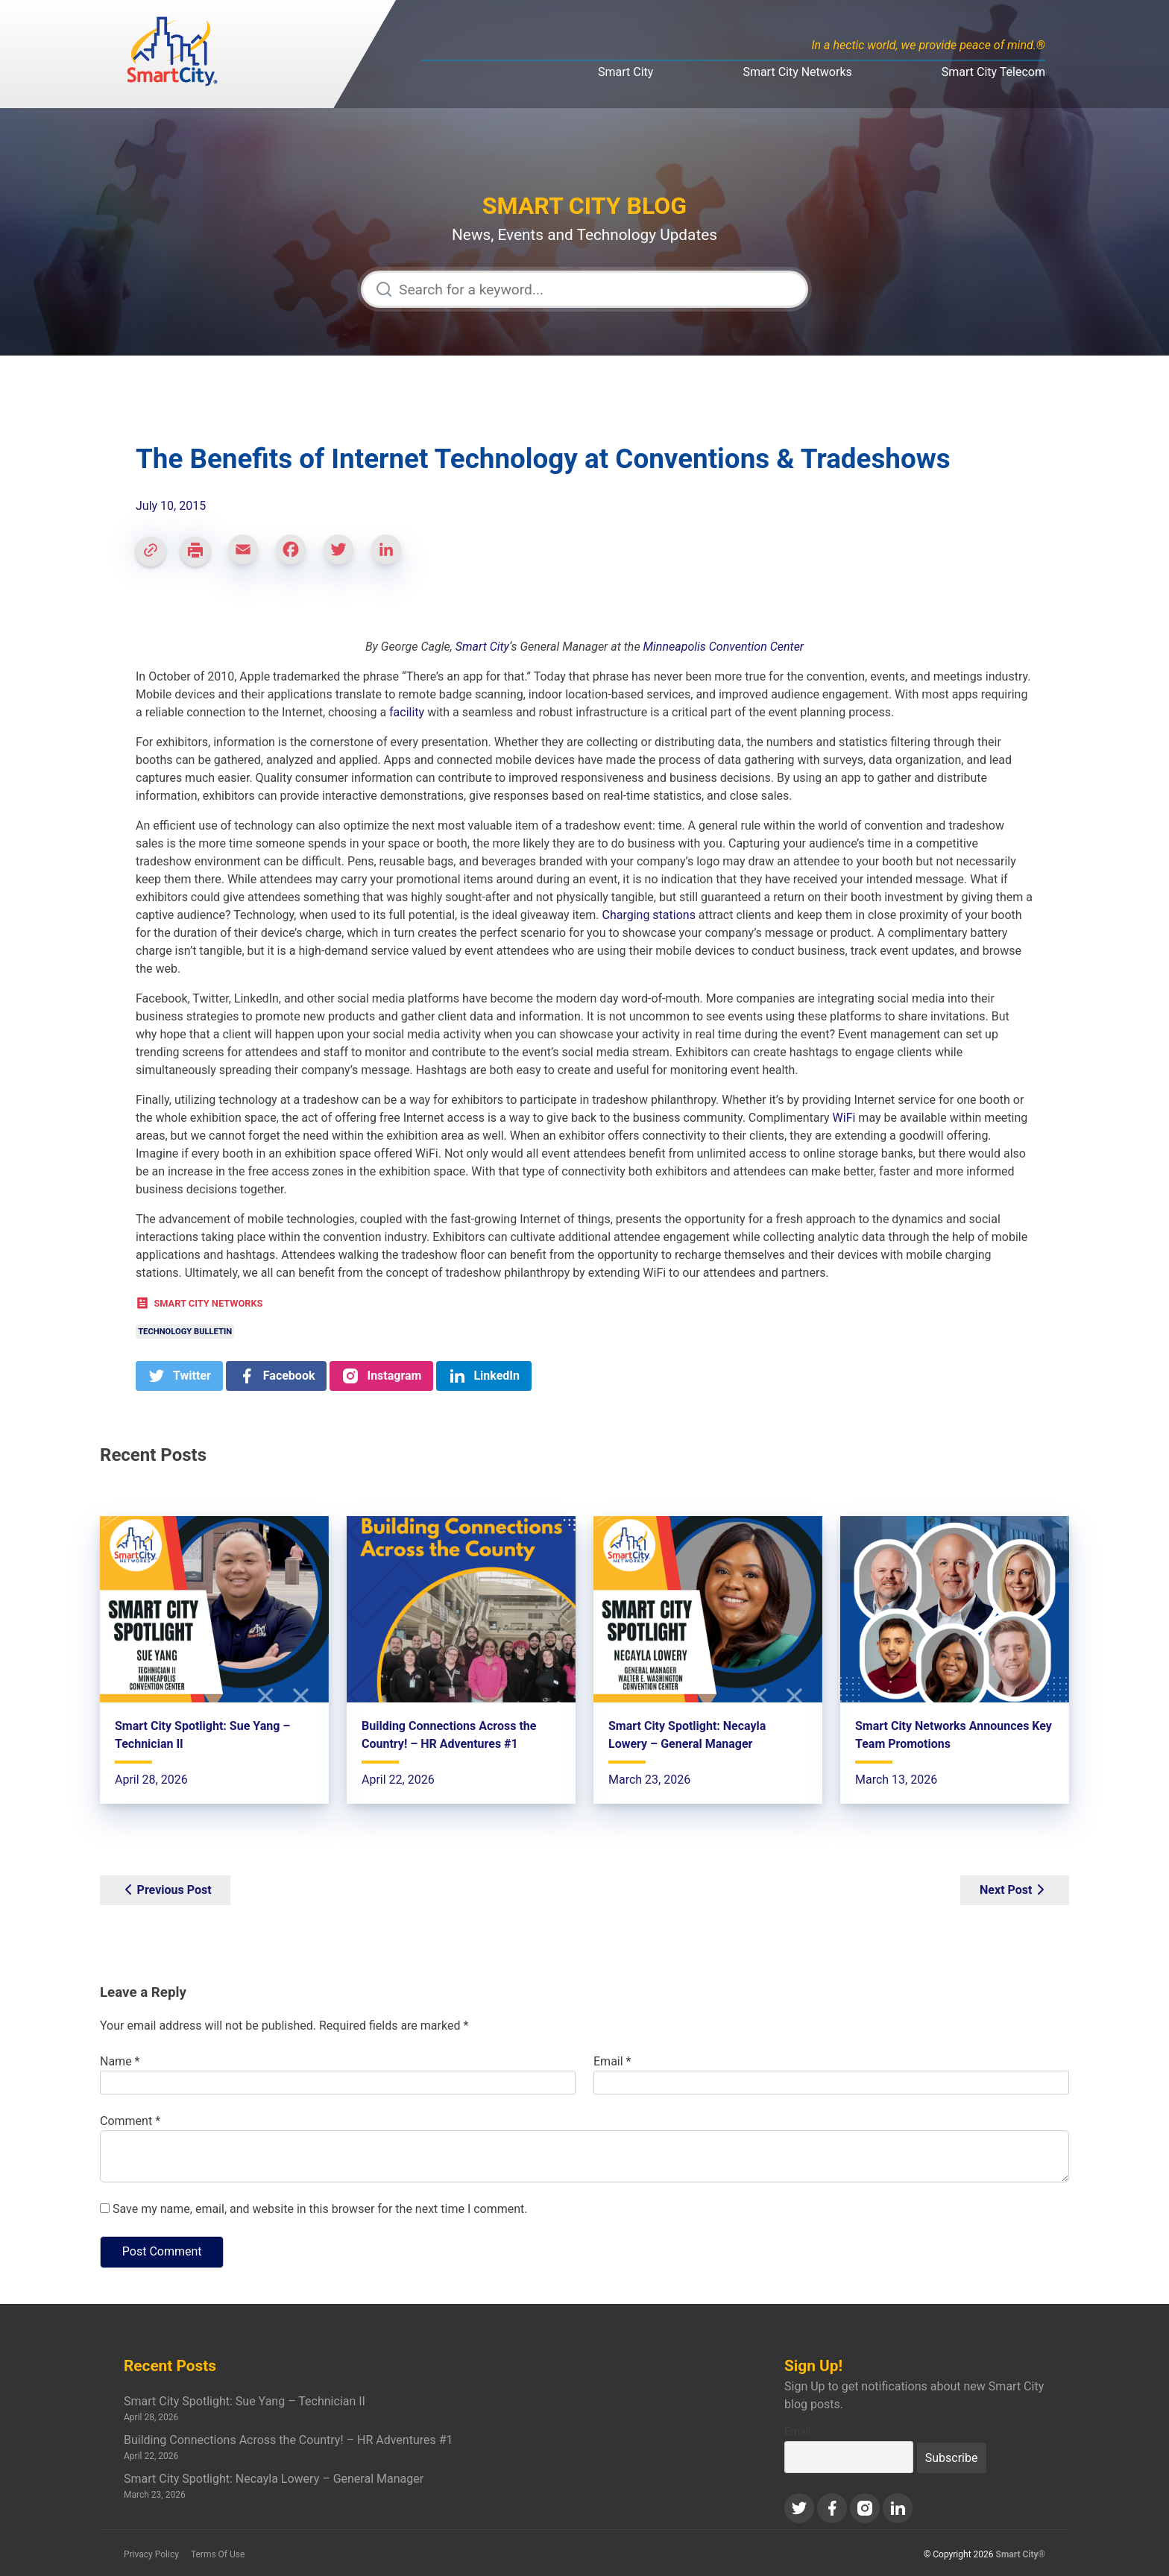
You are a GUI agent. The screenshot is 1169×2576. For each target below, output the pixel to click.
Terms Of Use (218, 2554)
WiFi (844, 1118)
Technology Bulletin (185, 1331)
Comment (130, 2121)
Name (120, 2061)
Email (612, 2061)
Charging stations (648, 915)
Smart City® (1021, 2554)
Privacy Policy (151, 2554)
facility (406, 712)
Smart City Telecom (993, 72)
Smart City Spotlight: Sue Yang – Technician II (244, 2401)
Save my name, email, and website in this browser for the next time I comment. (320, 2209)
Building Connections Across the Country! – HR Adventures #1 (288, 2440)
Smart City (625, 72)
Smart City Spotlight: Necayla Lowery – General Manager (273, 2479)
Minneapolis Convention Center (723, 647)
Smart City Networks (797, 72)
